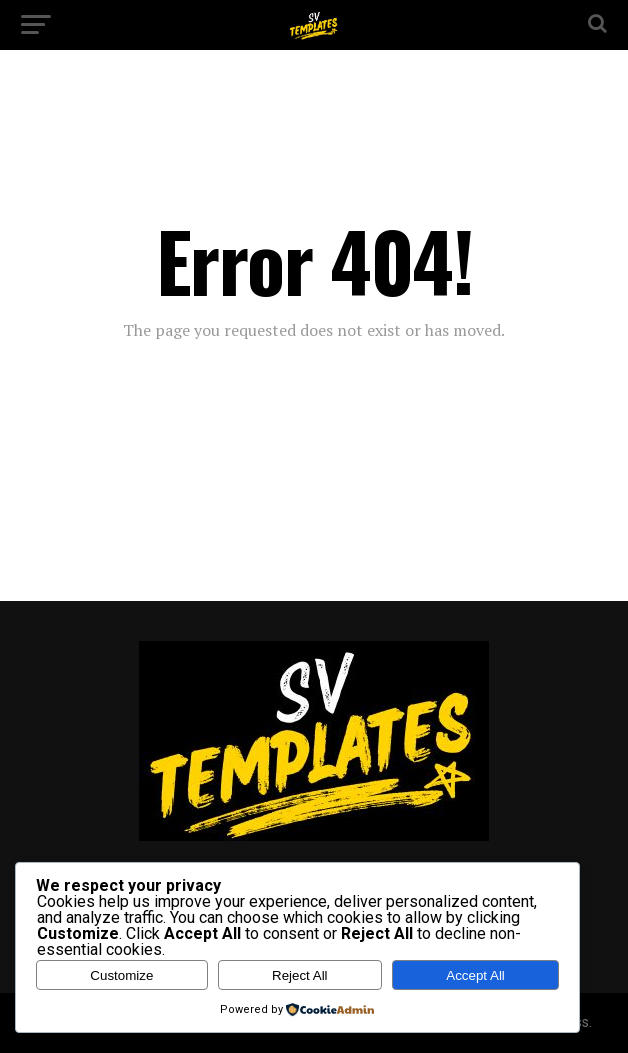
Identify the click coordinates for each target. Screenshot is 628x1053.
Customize (121, 975)
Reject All (300, 975)
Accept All (475, 975)
